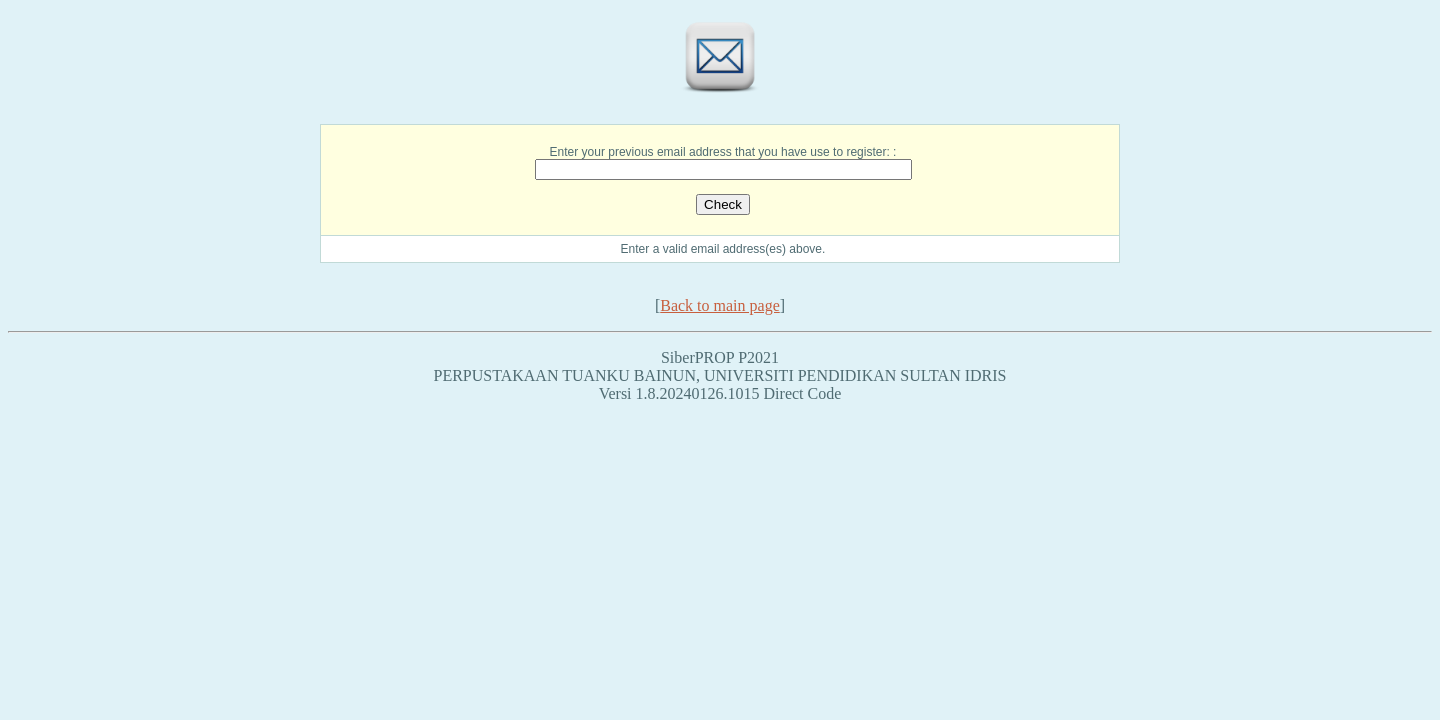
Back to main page (720, 305)
